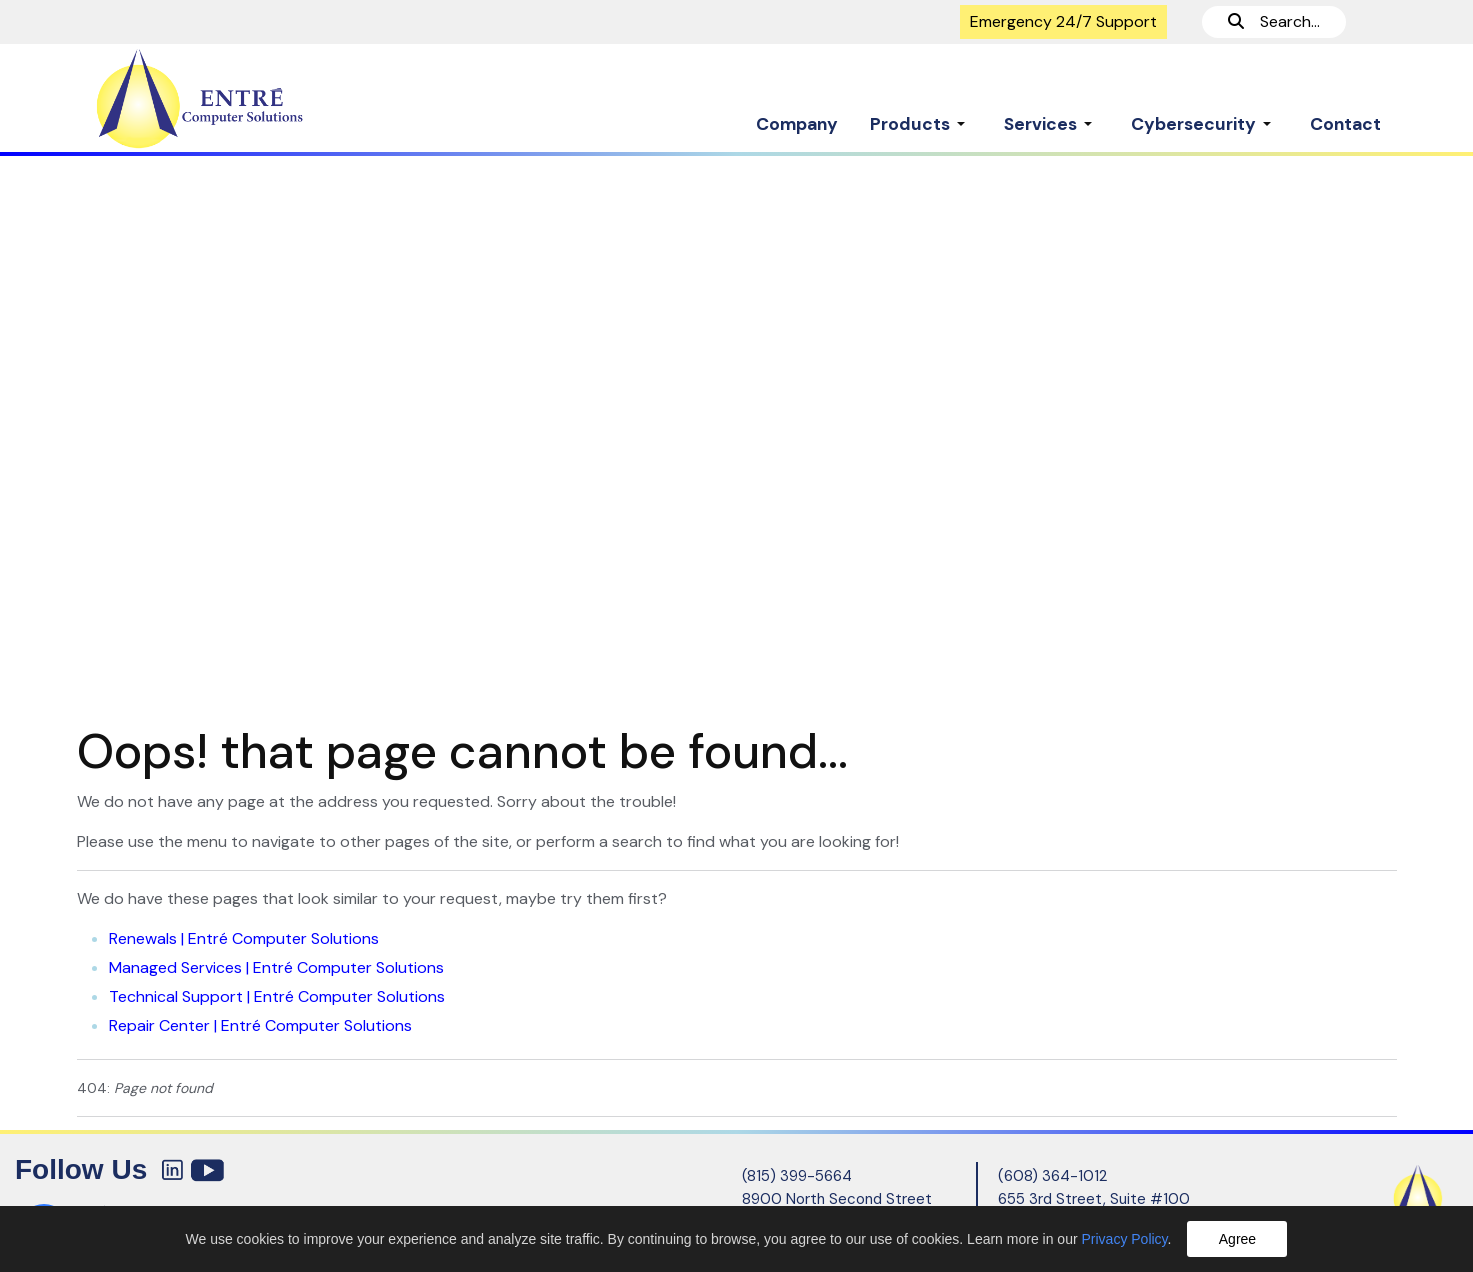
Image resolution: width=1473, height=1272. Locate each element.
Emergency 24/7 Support (1063, 21)
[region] (736, 430)
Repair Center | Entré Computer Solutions (260, 1025)
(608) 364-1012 (1052, 1176)
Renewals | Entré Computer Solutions (244, 938)
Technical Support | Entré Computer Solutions (277, 996)
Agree (1237, 1239)
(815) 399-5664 (797, 1176)
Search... (1274, 21)
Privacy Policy (1124, 1239)
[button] (921, 114)
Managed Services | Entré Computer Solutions (276, 967)
